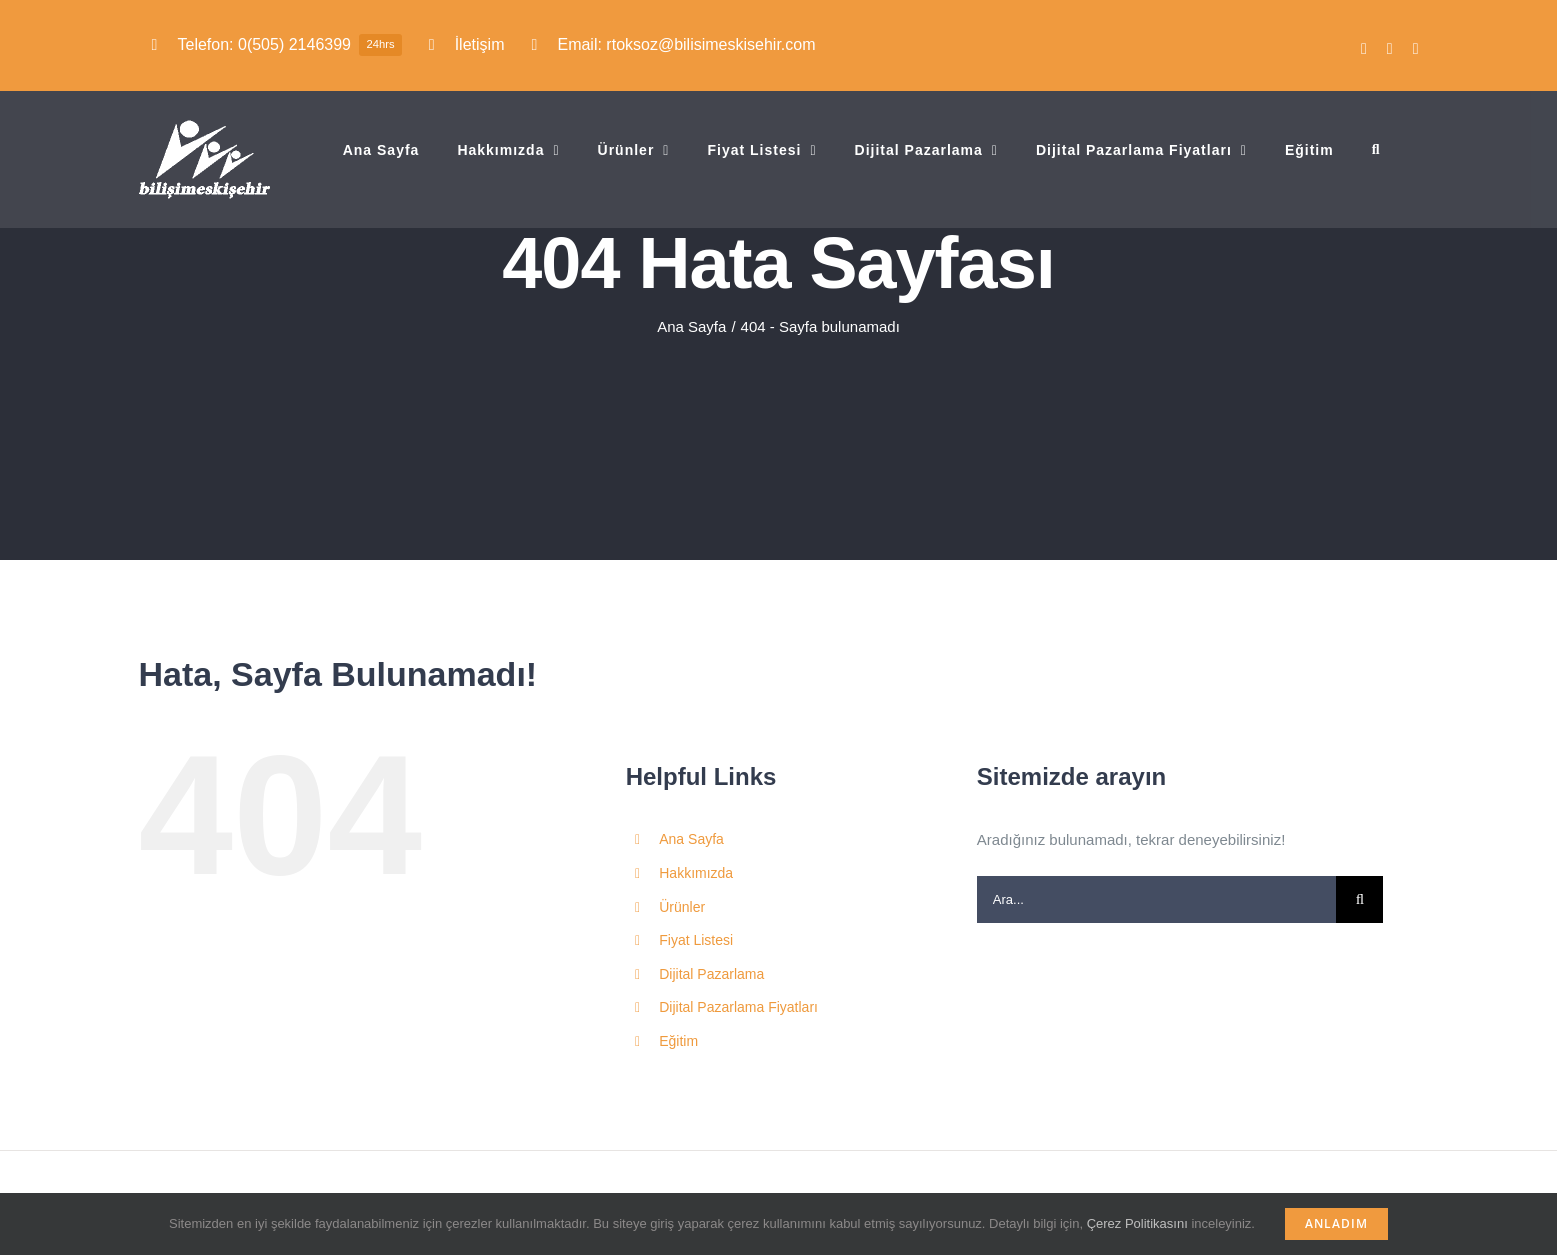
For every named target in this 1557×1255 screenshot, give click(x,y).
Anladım (1336, 1223)
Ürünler (682, 907)
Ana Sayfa (691, 839)
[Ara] (1359, 899)
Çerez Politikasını (1137, 1223)
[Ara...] (1157, 899)
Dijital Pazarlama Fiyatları (738, 1007)
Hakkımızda (696, 873)
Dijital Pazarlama (711, 974)
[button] (1376, 150)
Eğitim (678, 1041)
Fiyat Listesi (696, 940)
